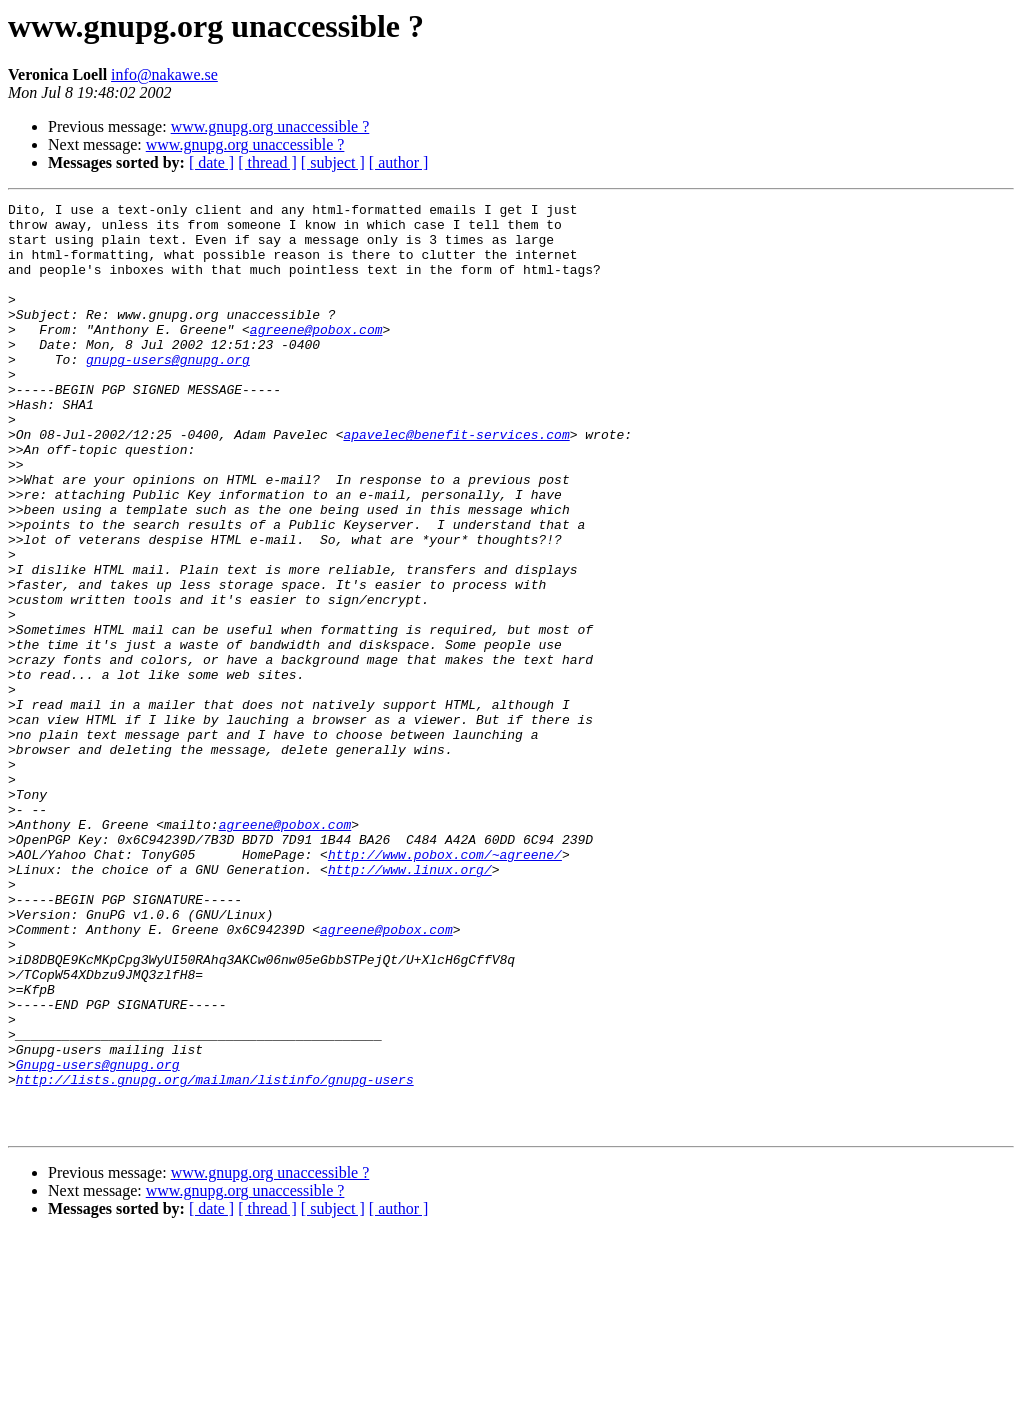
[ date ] (211, 162)
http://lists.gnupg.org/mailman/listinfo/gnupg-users (215, 1256)
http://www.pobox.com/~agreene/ (445, 986)
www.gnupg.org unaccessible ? (270, 126)
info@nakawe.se (164, 74)
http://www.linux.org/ (410, 1004)
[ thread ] (267, 162)
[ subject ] (333, 162)
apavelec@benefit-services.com (456, 482)
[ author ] (399, 162)
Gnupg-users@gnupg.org (98, 1238)
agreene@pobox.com (316, 356)
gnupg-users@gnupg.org (168, 392)
